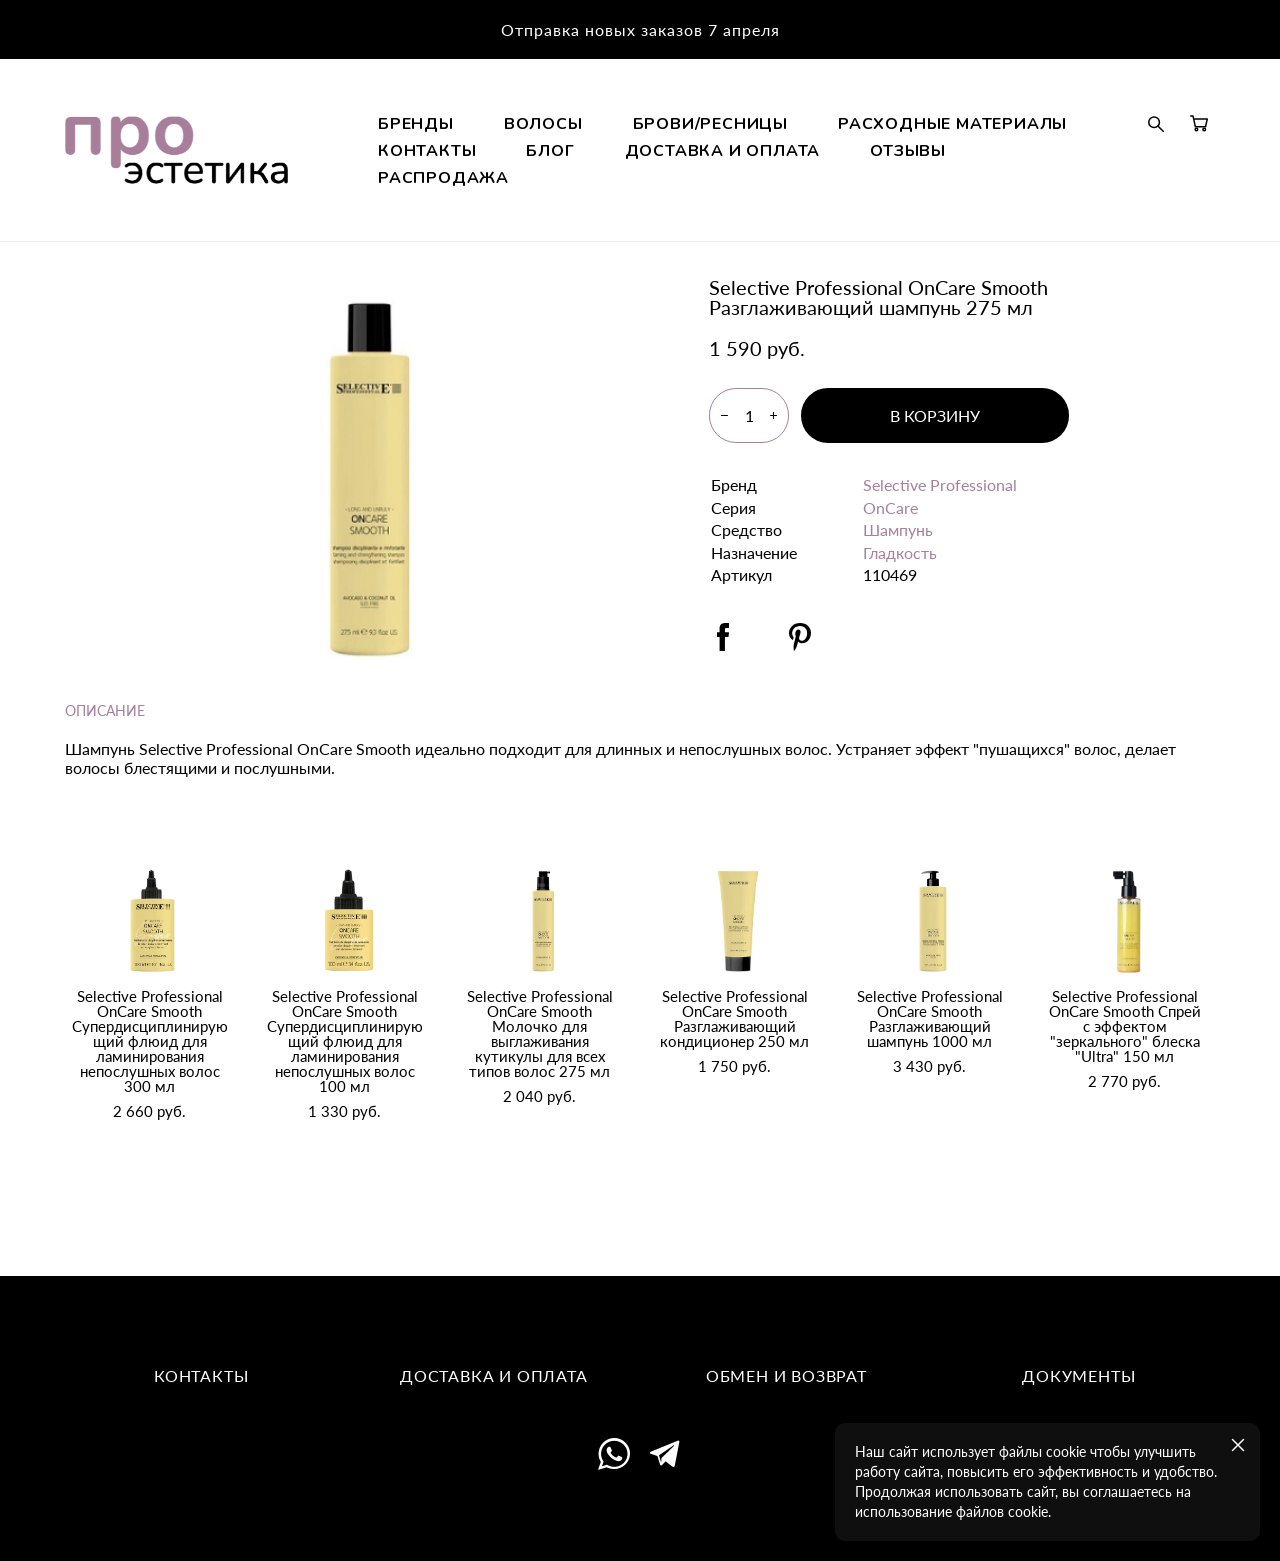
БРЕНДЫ (560, 157)
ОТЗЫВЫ (806, 211)
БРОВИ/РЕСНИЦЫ (854, 157)
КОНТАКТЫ (850, 184)
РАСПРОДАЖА (958, 211)
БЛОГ (974, 184)
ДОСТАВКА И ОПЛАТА (620, 211)
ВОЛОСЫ (687, 157)
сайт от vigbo (640, 1516)
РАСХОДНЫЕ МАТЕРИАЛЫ (636, 184)
